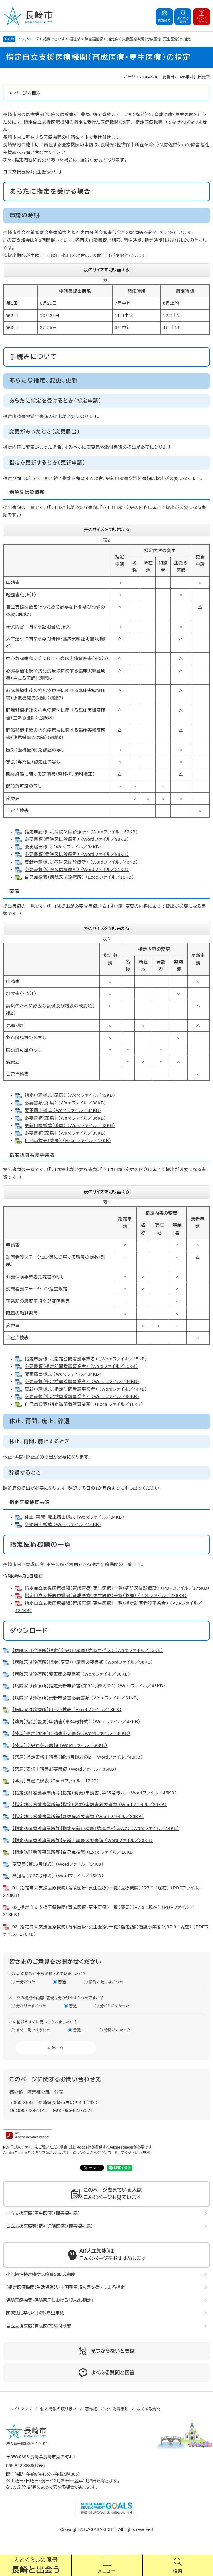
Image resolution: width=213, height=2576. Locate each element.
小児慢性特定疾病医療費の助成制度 (40, 2274)
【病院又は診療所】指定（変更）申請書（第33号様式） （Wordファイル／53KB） (87, 1650)
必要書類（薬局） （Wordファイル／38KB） (65, 1102)
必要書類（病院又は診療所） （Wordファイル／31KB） (77, 869)
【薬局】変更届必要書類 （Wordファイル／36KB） (60, 1745)
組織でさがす (54, 39)
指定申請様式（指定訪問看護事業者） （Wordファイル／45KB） (86, 1358)
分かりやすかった (31, 2006)
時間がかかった (117, 2030)
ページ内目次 (27, 93)
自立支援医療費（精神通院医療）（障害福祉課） (49, 2226)
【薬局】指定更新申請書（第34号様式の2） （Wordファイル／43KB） (77, 1757)
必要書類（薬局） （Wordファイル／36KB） (65, 1118)
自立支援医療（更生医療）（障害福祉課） (43, 2213)
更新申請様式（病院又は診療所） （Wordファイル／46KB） (81, 862)
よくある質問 (148, 2409)
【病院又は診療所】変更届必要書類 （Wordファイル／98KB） (71, 1674)
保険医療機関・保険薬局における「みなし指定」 (50, 2300)
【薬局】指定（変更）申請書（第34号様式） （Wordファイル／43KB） (76, 1721)
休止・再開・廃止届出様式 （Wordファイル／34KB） (75, 1517)
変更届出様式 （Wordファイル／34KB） (63, 846)
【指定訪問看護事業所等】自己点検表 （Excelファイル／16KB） (73, 1852)
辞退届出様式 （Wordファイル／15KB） (63, 1524)
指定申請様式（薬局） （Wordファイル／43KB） (70, 1095)
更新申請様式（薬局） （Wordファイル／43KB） (70, 1125)
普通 (62, 1982)
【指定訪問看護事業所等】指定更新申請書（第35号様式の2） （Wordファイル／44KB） (95, 1828)
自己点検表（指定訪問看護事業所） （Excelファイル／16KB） (84, 1404)
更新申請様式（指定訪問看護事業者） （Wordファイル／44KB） (86, 1389)
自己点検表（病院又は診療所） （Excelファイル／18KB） (79, 877)
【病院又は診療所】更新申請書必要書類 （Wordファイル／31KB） (75, 1697)
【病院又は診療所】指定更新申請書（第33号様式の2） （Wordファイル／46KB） (89, 1685)
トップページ (29, 39)
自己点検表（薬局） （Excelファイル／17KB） (68, 1140)
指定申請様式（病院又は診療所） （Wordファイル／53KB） (81, 831)
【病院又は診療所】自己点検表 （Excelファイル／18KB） (67, 1709)
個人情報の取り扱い (58, 2409)
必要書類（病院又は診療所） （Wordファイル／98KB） (77, 839)
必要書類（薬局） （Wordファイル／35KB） (65, 1133)
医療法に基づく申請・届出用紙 (35, 2313)
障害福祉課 (94, 39)
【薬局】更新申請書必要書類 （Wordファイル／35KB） (64, 1769)
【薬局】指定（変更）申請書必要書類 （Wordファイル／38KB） (71, 1733)
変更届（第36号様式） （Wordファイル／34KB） (58, 1864)
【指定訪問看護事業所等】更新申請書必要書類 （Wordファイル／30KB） (82, 1840)
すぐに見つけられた (33, 2030)
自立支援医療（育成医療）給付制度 (38, 2326)
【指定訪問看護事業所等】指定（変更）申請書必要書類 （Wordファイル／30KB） (89, 1804)
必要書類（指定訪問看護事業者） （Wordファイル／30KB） (81, 1366)
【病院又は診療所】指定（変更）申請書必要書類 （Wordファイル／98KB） (82, 1662)
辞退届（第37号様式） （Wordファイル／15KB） (58, 1875)
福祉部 (16, 2092)
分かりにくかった (115, 2006)
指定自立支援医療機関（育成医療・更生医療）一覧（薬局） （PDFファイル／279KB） (106, 1595)
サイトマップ (21, 2409)
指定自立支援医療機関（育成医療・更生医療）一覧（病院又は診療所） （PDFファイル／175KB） (117, 1588)
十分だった (25, 1982)
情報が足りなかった (106, 1982)
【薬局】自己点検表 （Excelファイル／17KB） (55, 1780)
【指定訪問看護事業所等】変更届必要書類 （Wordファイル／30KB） (78, 1816)
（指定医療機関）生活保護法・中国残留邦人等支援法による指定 (65, 2287)
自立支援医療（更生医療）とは (32, 171)
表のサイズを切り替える (106, 269)
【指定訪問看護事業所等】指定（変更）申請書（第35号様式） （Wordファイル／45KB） (94, 1792)
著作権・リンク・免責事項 (107, 2409)
